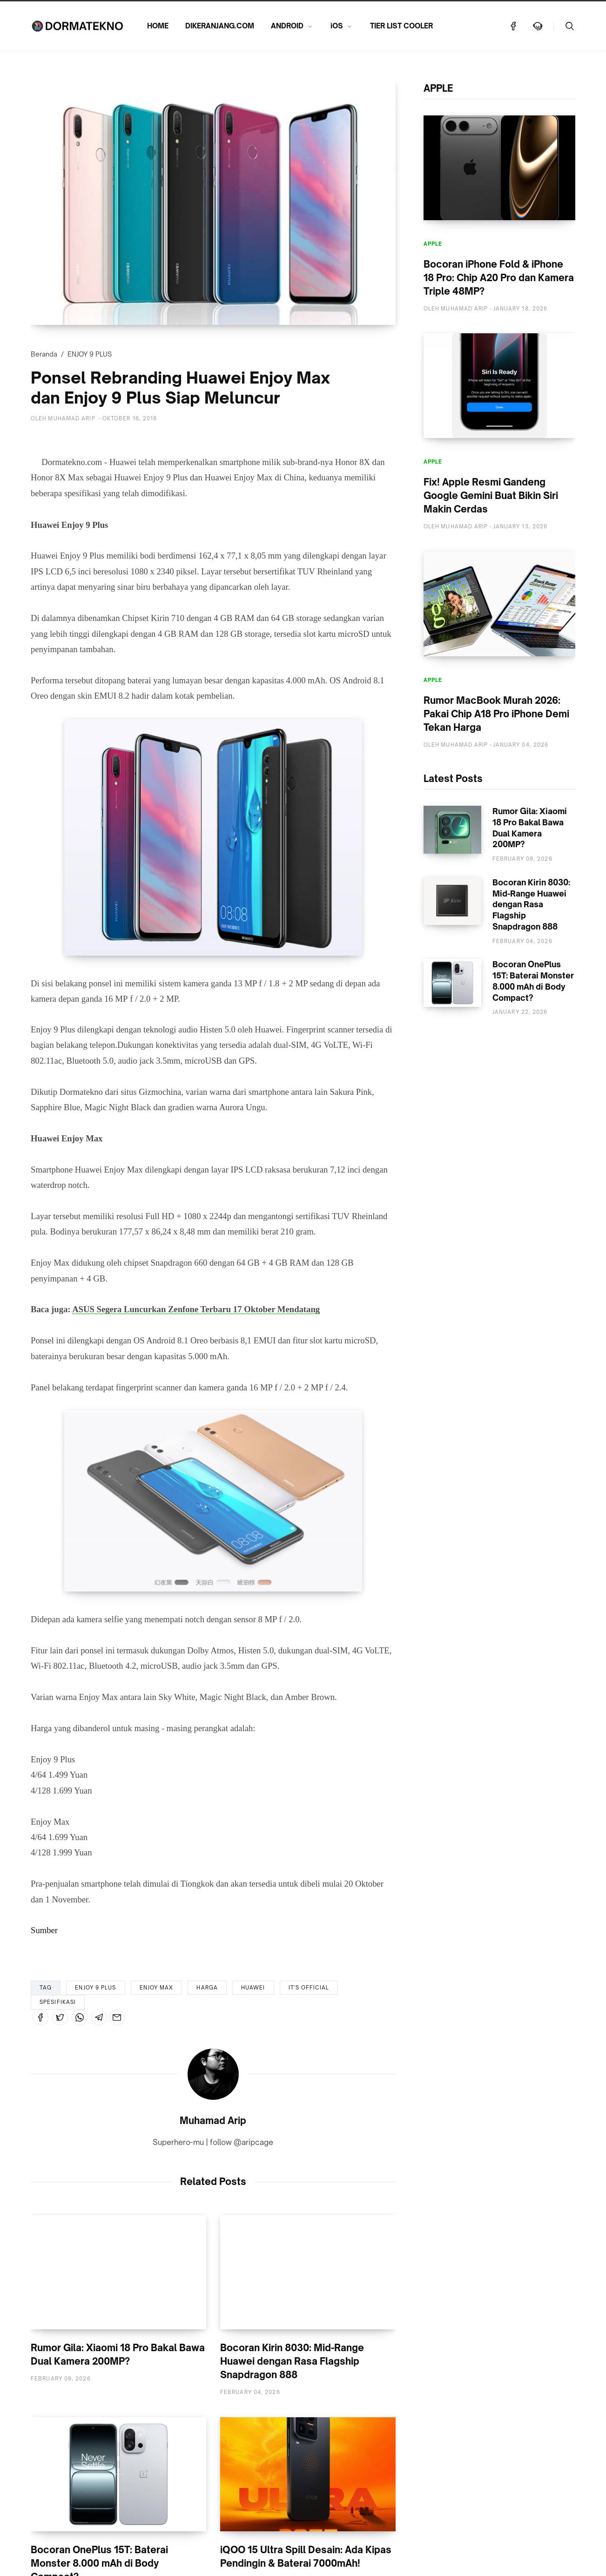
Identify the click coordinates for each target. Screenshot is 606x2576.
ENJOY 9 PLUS (89, 354)
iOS (336, 25)
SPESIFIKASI (58, 2002)
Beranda (44, 354)
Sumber (44, 1930)
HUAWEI (253, 1987)
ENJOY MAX (157, 1987)
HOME (157, 25)
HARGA (207, 1987)
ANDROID (287, 25)
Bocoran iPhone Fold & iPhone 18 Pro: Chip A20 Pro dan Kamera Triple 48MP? (499, 277)
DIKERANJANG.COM (219, 25)
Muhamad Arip (213, 2120)
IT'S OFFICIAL (309, 1987)
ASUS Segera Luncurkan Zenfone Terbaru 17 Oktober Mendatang (196, 1309)
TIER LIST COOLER (401, 25)
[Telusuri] (569, 26)
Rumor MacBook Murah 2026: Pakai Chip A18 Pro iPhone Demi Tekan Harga (496, 714)
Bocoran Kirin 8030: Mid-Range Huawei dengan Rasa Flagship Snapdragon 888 (292, 2361)
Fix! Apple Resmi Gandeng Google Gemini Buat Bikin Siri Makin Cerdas (491, 495)
